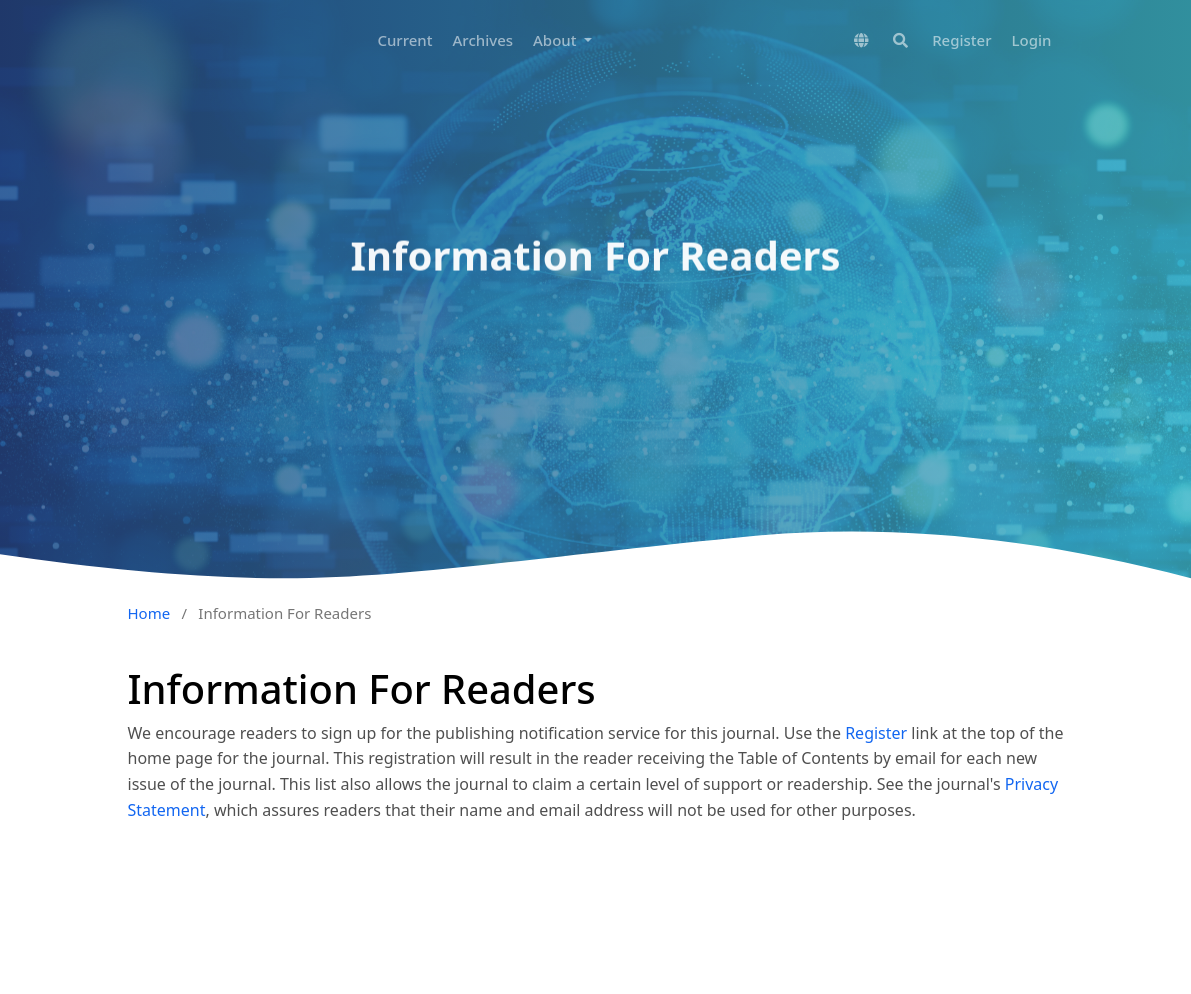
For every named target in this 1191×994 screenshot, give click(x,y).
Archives (483, 40)
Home (149, 613)
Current (404, 40)
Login (1032, 40)
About (556, 40)
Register (961, 40)
